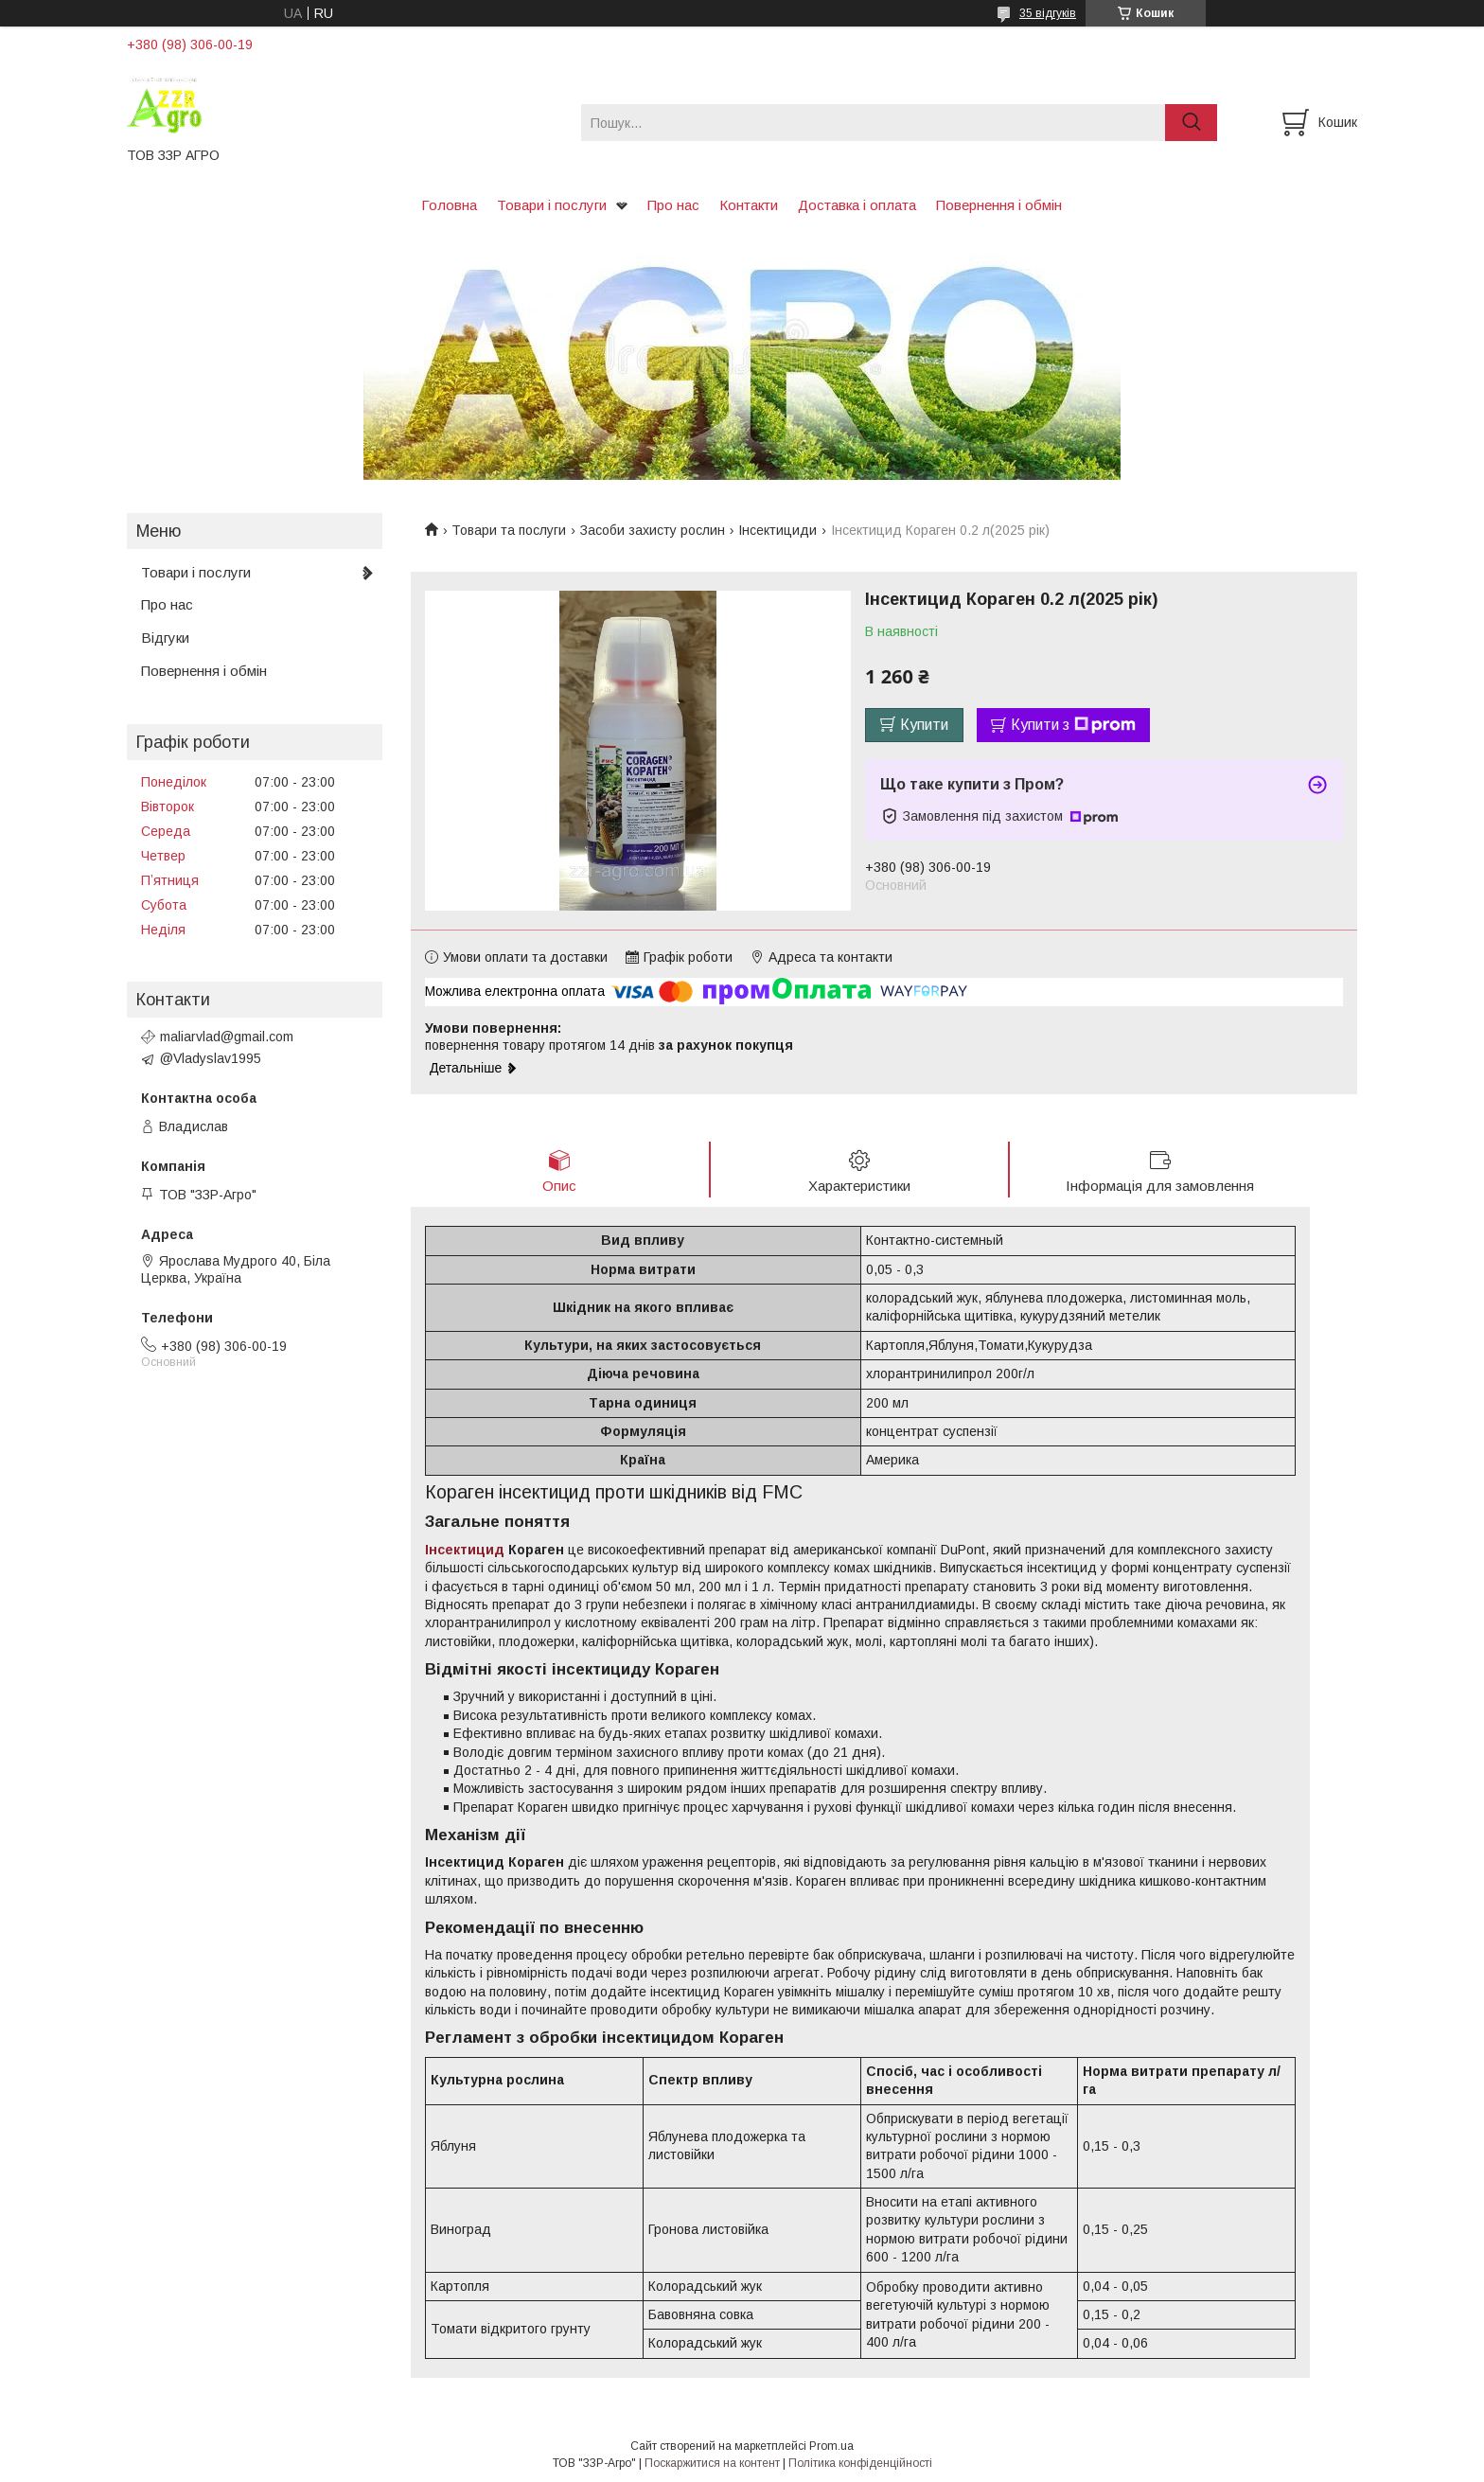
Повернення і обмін (999, 205)
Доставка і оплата (857, 205)
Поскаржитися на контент (712, 2464)
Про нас (673, 205)
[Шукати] (1191, 122)
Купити (924, 725)
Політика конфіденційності (860, 2464)
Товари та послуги (508, 530)
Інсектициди (777, 530)
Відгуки (165, 637)
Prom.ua (831, 2447)
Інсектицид (464, 1550)
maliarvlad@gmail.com (226, 1036)
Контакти (748, 205)
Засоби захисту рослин (652, 530)
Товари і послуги (552, 205)
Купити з (1073, 725)
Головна (449, 205)
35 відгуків (1047, 13)
